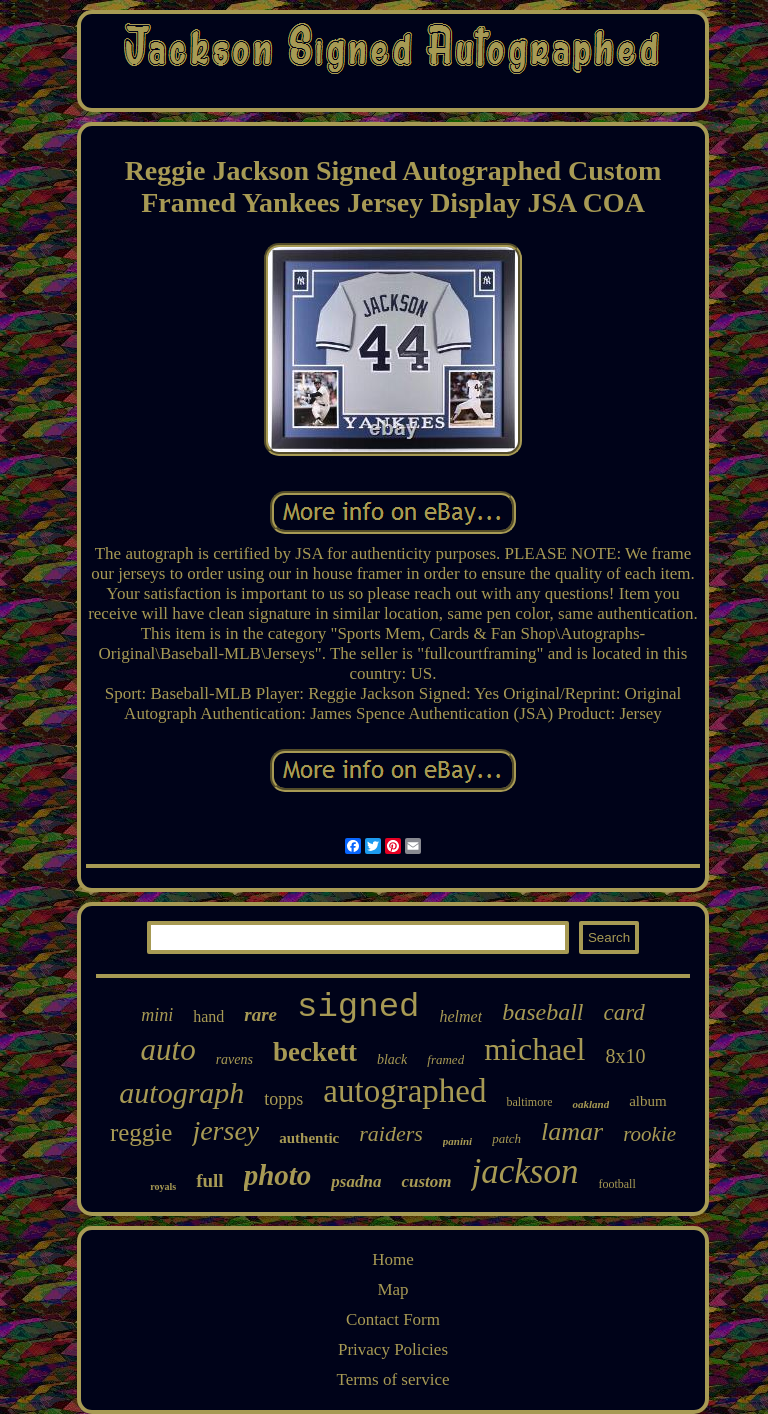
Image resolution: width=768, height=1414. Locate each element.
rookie (649, 1134)
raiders (391, 1133)
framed (445, 1059)
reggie (141, 1132)
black (392, 1059)
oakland (590, 1104)
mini (157, 1015)
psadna (356, 1181)
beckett (315, 1052)
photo (278, 1175)
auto (168, 1049)
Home (393, 1259)
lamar (572, 1131)
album (648, 1101)
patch (506, 1138)
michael (534, 1049)
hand (208, 1016)
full (209, 1180)
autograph (181, 1092)
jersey (225, 1130)
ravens (234, 1059)
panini (457, 1141)
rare (260, 1014)
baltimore (529, 1102)
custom (426, 1181)
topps (283, 1099)
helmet (460, 1016)
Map (392, 1289)
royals (163, 1186)
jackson (524, 1171)
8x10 (625, 1056)
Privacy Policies (393, 1349)
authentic (309, 1138)
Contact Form (393, 1319)
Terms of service (392, 1379)
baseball (542, 1012)
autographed (404, 1091)
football (616, 1184)
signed (358, 1007)
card (623, 1012)
